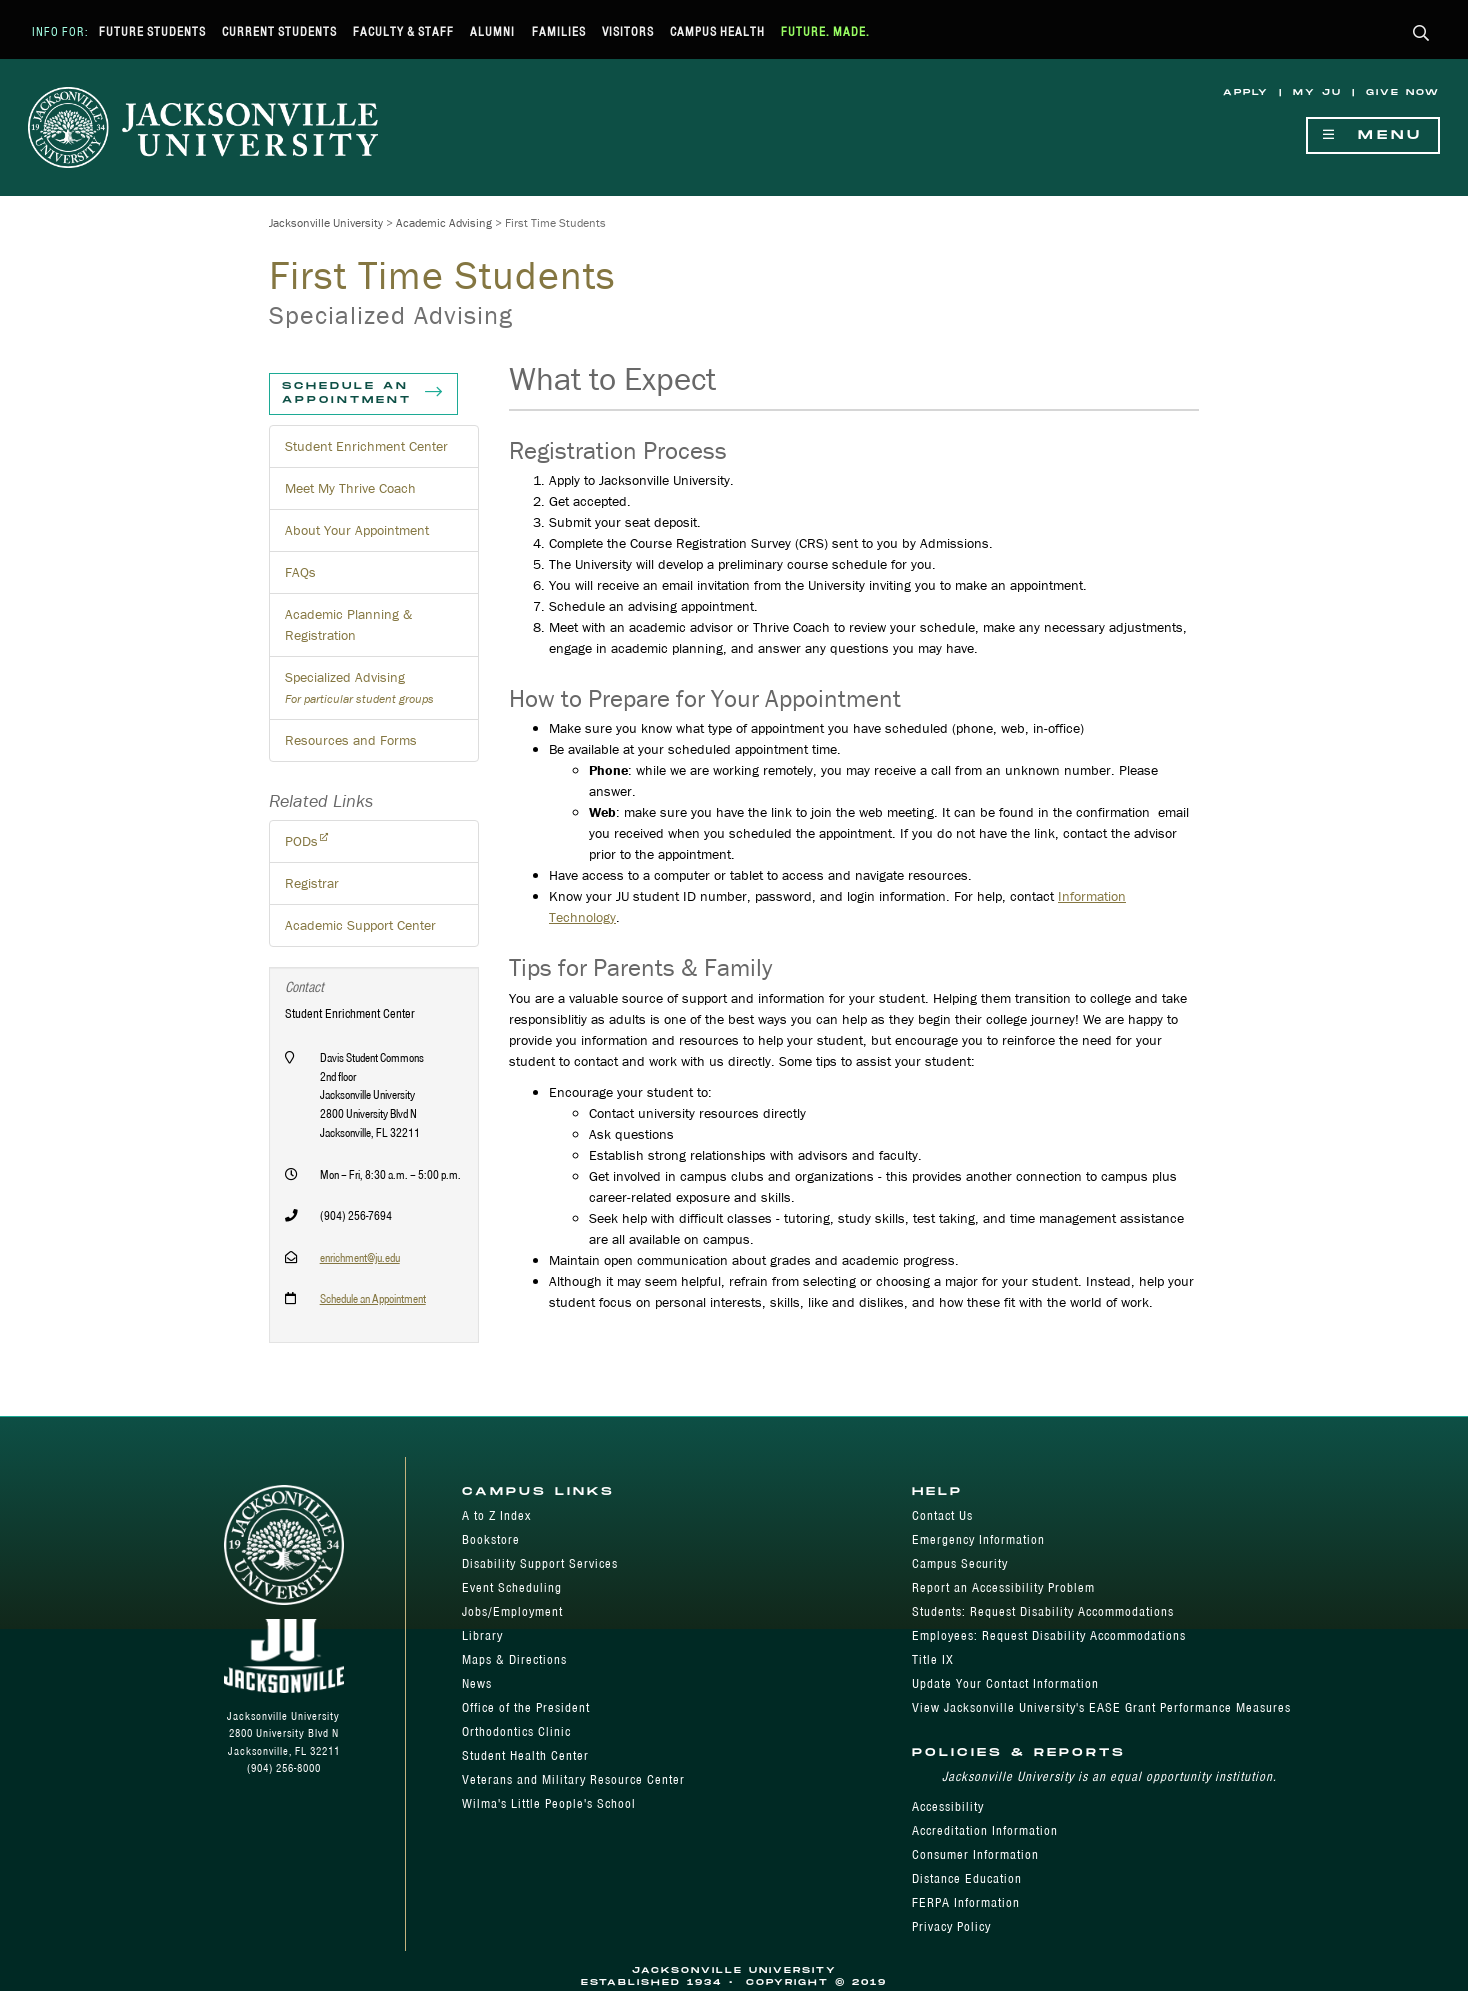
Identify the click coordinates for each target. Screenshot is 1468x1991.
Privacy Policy (951, 1926)
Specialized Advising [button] (359, 687)
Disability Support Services (540, 1563)
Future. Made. (825, 31)
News (477, 1683)
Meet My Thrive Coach (350, 488)
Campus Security (960, 1563)
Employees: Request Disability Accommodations (1049, 1635)
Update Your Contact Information (1005, 1683)
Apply (1246, 92)
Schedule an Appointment (363, 394)
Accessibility (948, 1806)
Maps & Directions (514, 1659)
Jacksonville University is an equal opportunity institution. (1109, 1776)
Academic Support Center (360, 925)
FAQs (300, 572)
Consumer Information (975, 1854)
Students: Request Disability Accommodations (1043, 1611)
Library (482, 1635)
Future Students (152, 31)
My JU (1317, 92)
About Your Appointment (357, 530)
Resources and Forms (351, 740)
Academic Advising (444, 222)
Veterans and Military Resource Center (573, 1779)
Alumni (492, 31)
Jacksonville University (326, 222)
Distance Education (967, 1878)
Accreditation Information (985, 1830)
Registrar (312, 883)
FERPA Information (966, 1902)
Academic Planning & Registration (348, 624)
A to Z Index (496, 1515)
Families (559, 31)
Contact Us (942, 1515)
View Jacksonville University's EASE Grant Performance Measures (1101, 1707)
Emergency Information (978, 1539)
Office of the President (526, 1707)
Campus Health (717, 31)
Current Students (279, 31)
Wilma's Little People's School (549, 1803)
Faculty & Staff (403, 31)
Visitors (628, 31)
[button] (1421, 34)
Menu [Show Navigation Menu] (1373, 135)
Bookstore (491, 1539)
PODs (301, 841)
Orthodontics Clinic (516, 1731)
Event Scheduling (512, 1587)
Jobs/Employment (512, 1611)
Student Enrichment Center (366, 446)
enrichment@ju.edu (360, 1257)
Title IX (933, 1659)
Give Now (1403, 92)
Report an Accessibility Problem (1003, 1587)
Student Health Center (525, 1755)
